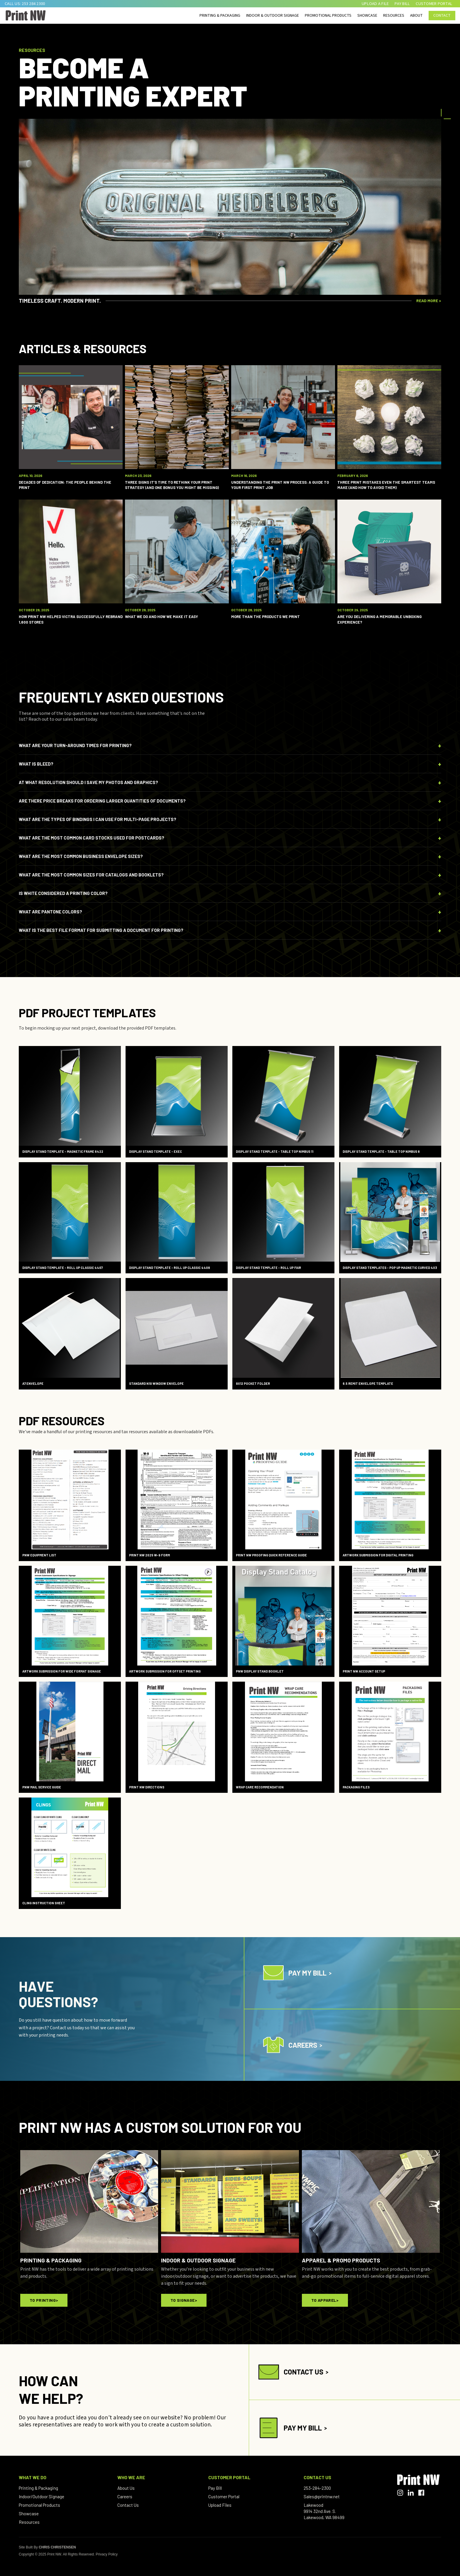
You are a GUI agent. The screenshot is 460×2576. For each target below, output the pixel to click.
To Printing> (44, 2300)
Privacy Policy (107, 2554)
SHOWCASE (367, 15)
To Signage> (183, 2300)
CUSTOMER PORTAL (434, 4)
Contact (442, 15)
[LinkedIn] (411, 2493)
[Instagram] (400, 2493)
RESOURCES (393, 15)
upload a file (375, 4)
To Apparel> (325, 2300)
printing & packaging (219, 15)
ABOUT (416, 15)
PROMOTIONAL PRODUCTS (328, 15)
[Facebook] (421, 2493)
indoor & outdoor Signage (272, 15)
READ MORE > (428, 300)
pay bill (402, 4)
